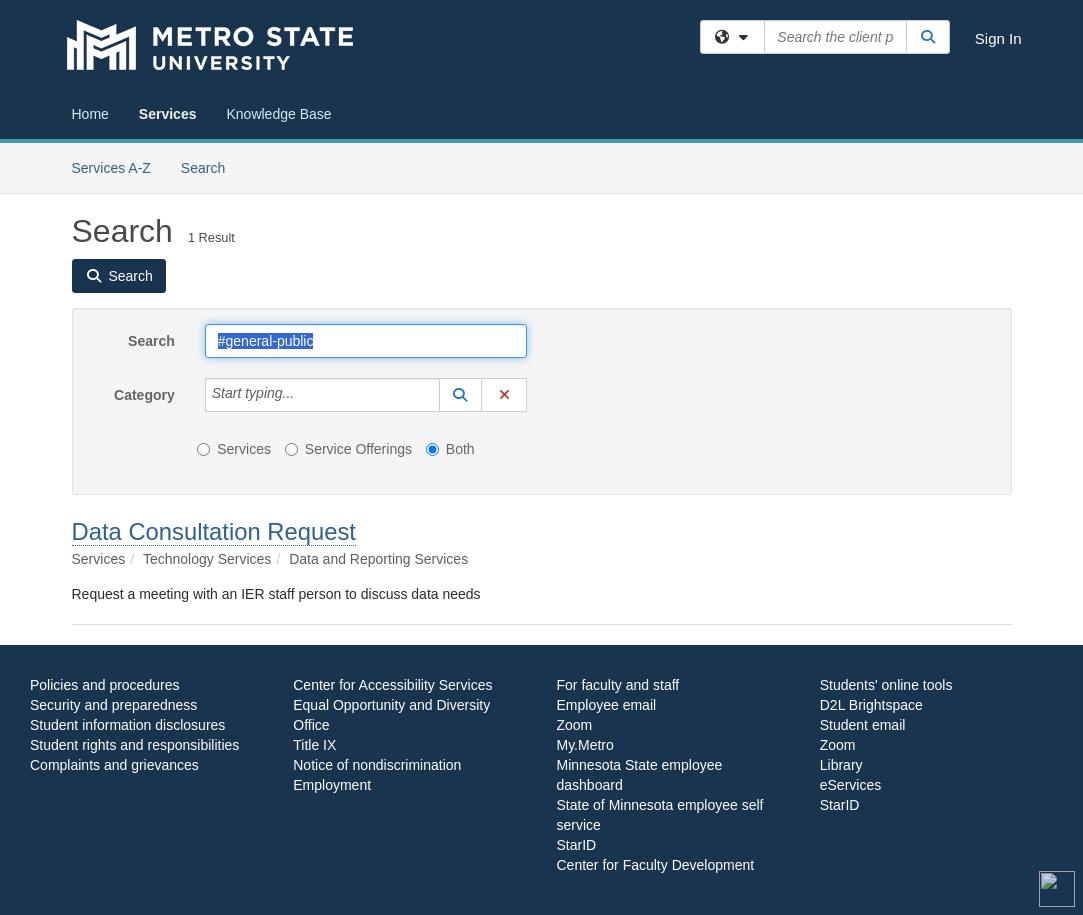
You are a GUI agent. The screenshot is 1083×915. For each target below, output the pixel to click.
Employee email (607, 705)
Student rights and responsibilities (134, 745)
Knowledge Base (278, 114)
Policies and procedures (104, 685)
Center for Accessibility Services (392, 685)
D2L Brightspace (871, 705)
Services (168, 114)
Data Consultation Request (214, 531)
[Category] (305, 395)
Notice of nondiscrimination (377, 765)
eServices (850, 785)
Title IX (314, 745)
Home (90, 114)
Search (210, 166)
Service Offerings (348, 449)
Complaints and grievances (114, 765)
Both (450, 449)
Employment (332, 785)
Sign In (998, 38)
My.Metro (585, 745)
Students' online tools (886, 685)
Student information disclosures (127, 725)
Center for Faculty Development (656, 865)
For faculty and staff (618, 685)
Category (144, 395)
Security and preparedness (113, 705)
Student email (863, 725)
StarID (577, 845)
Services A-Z (111, 168)
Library (841, 765)
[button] (461, 395)
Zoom (575, 725)
